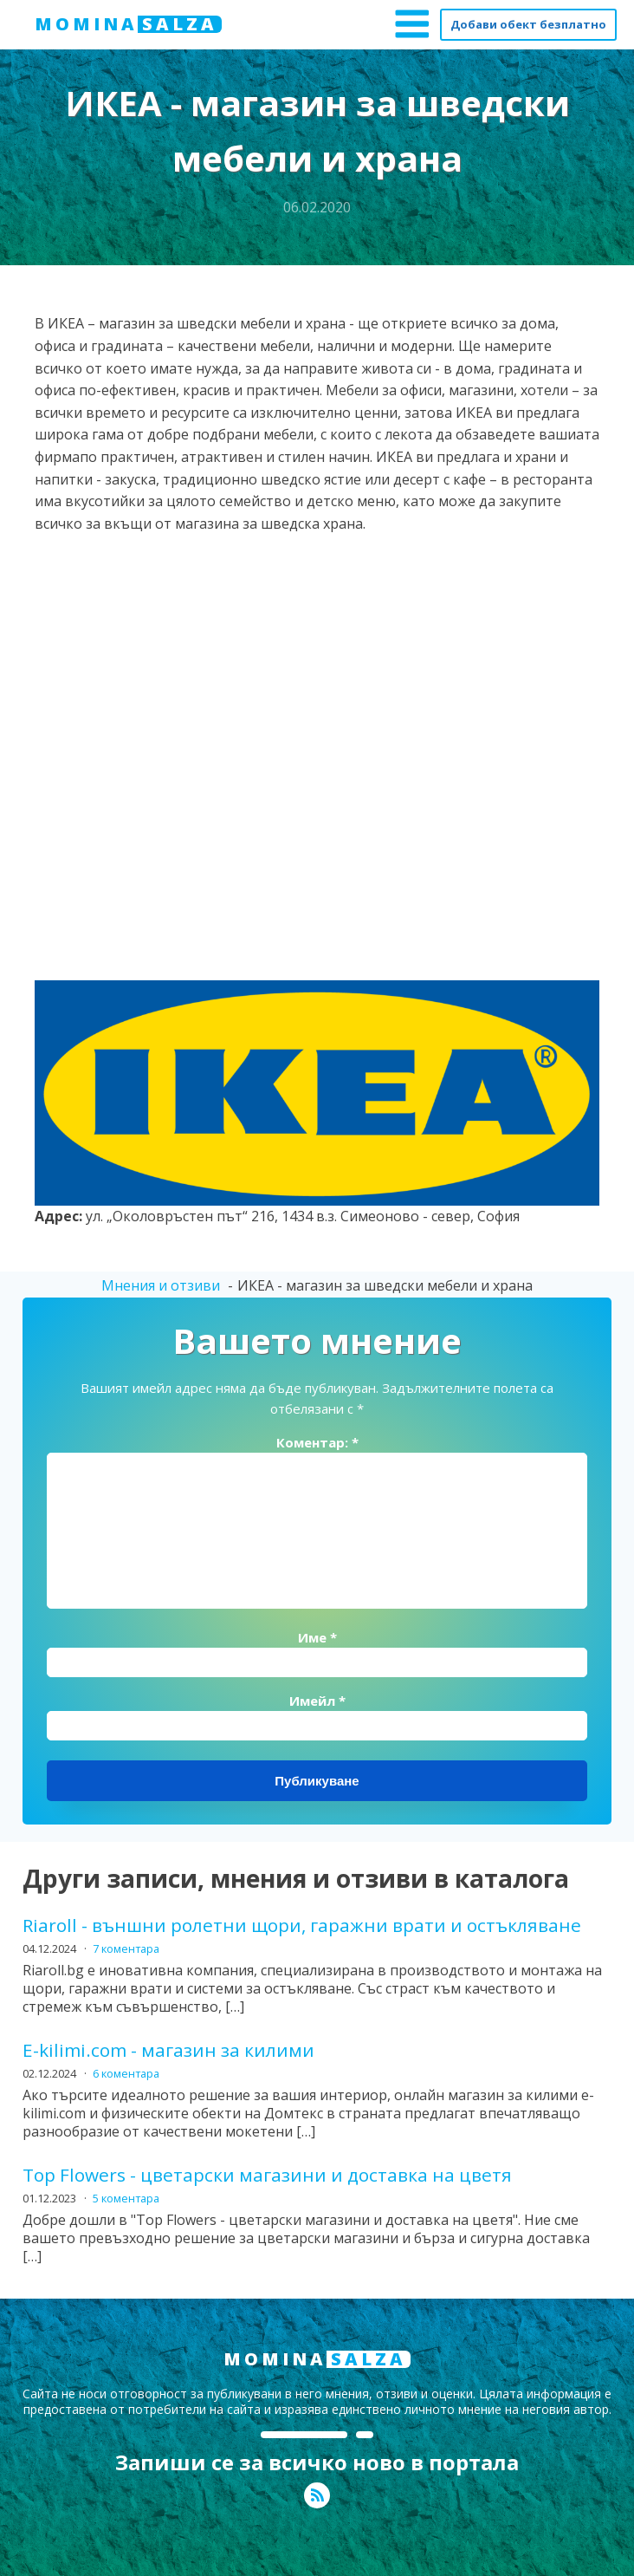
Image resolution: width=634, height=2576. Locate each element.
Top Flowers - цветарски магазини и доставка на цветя (267, 2175)
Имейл (317, 1700)
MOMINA (128, 24)
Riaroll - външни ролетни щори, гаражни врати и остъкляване (302, 1925)
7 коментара (126, 1948)
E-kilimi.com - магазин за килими (168, 2050)
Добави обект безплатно (528, 24)
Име (317, 1637)
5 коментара (126, 2198)
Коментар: (317, 1442)
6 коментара (126, 2073)
